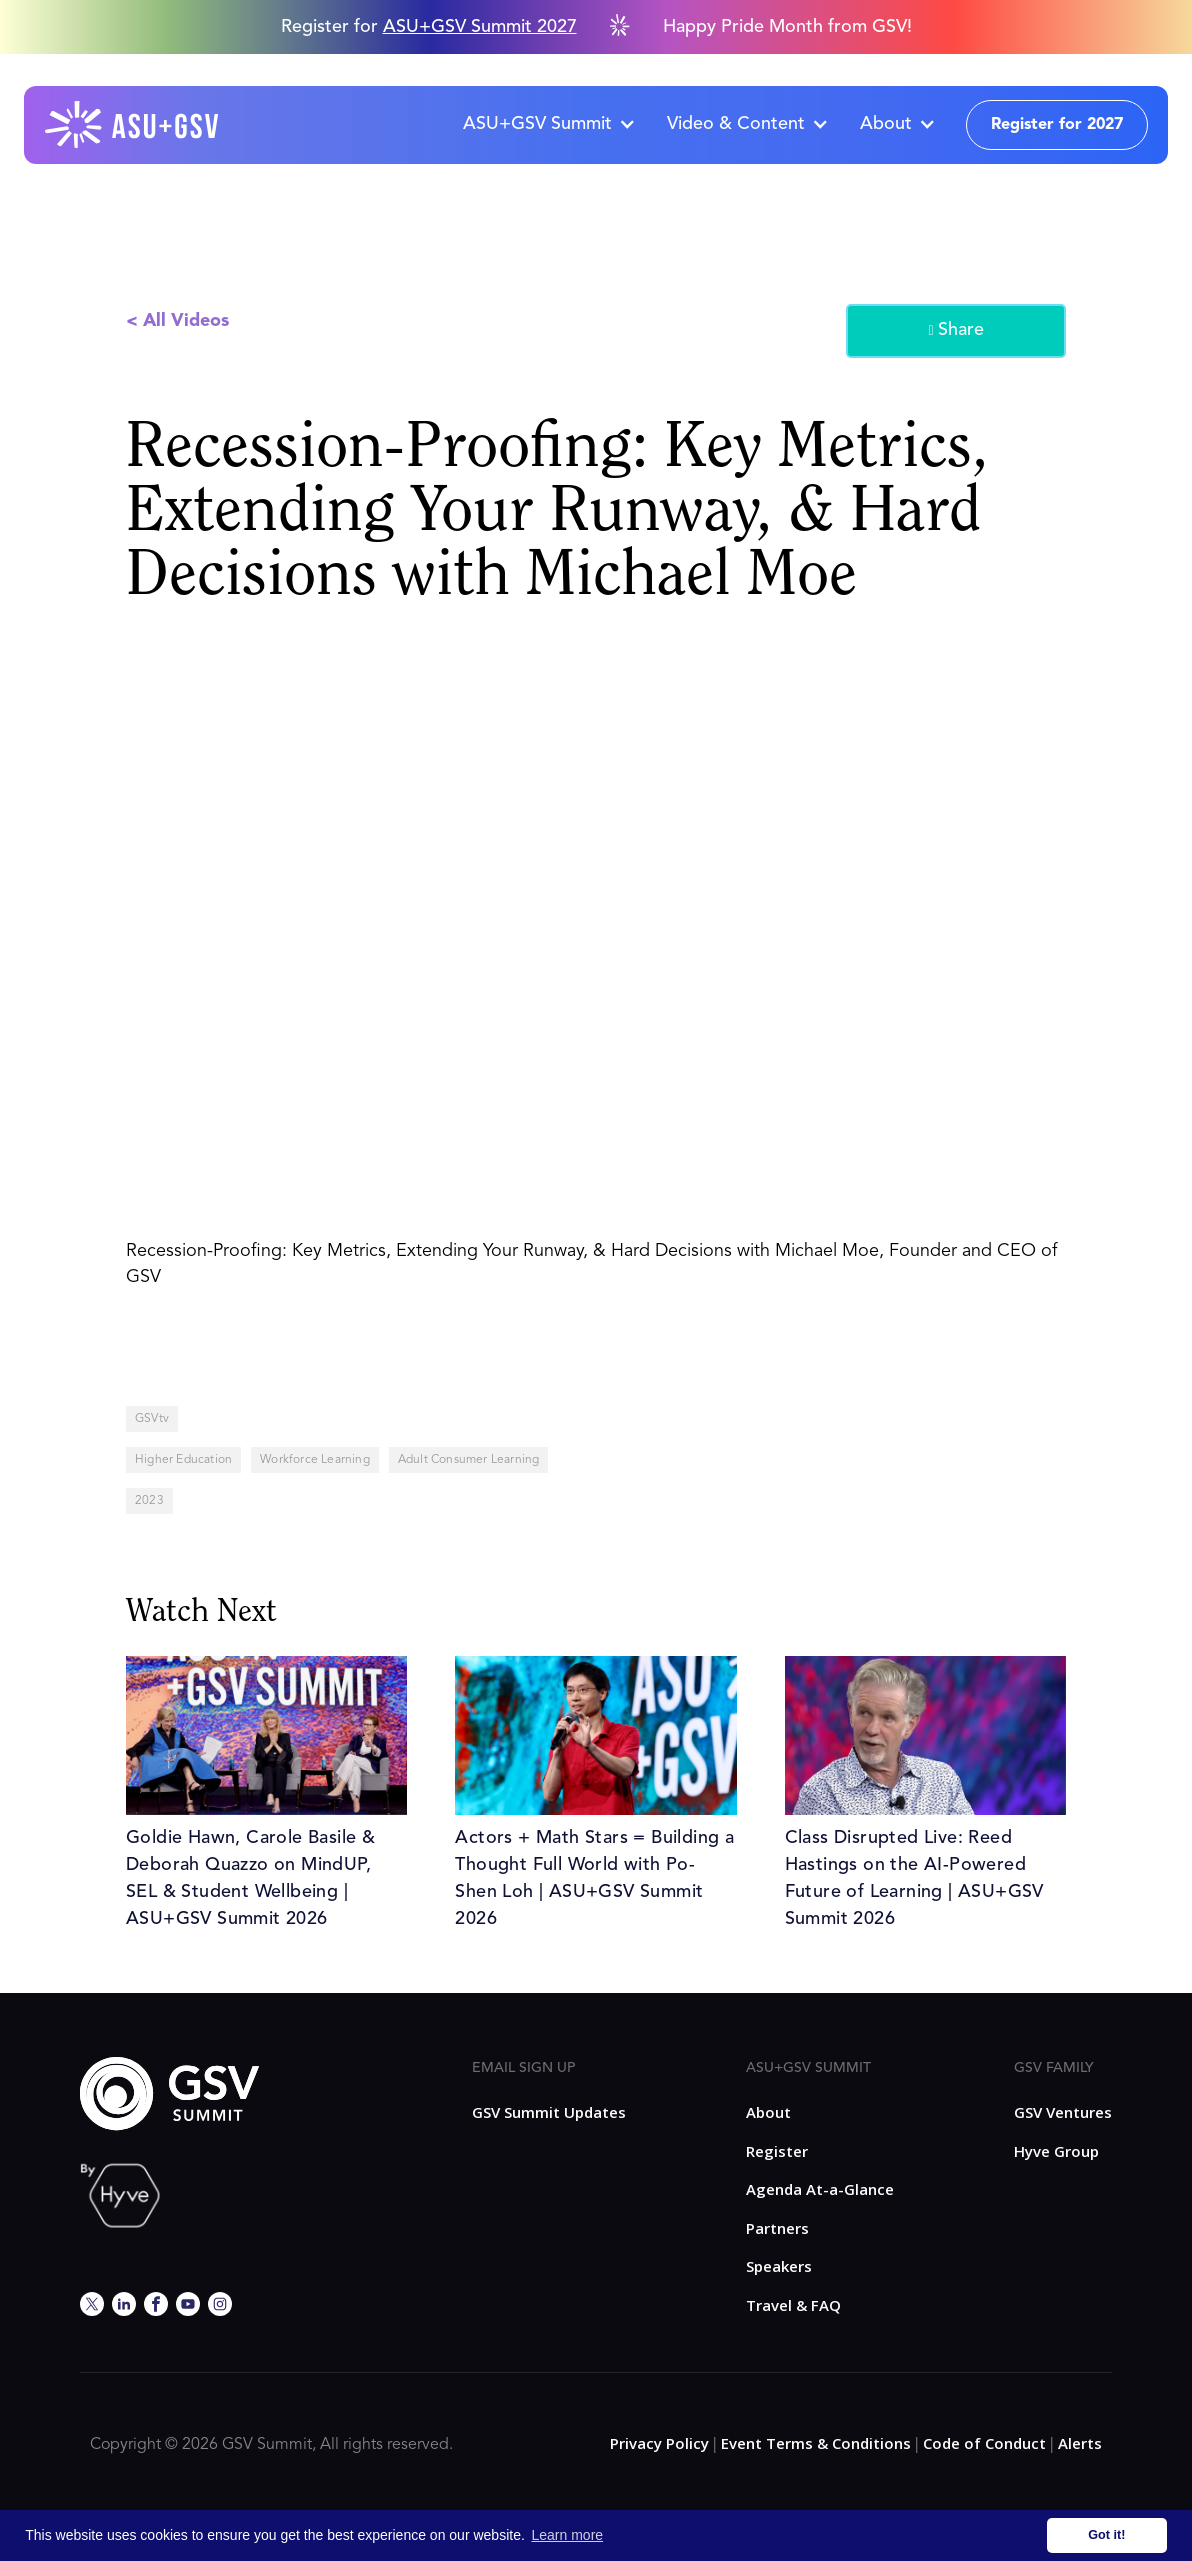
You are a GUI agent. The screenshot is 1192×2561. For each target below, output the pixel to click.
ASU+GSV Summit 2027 (480, 27)
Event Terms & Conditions (816, 2443)
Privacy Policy (659, 2443)
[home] (133, 125)
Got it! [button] (1106, 2535)
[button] (548, 125)
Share (955, 331)
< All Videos (177, 321)
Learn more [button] (568, 2535)
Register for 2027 (1057, 125)
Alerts (1080, 2443)
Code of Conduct (984, 2443)
